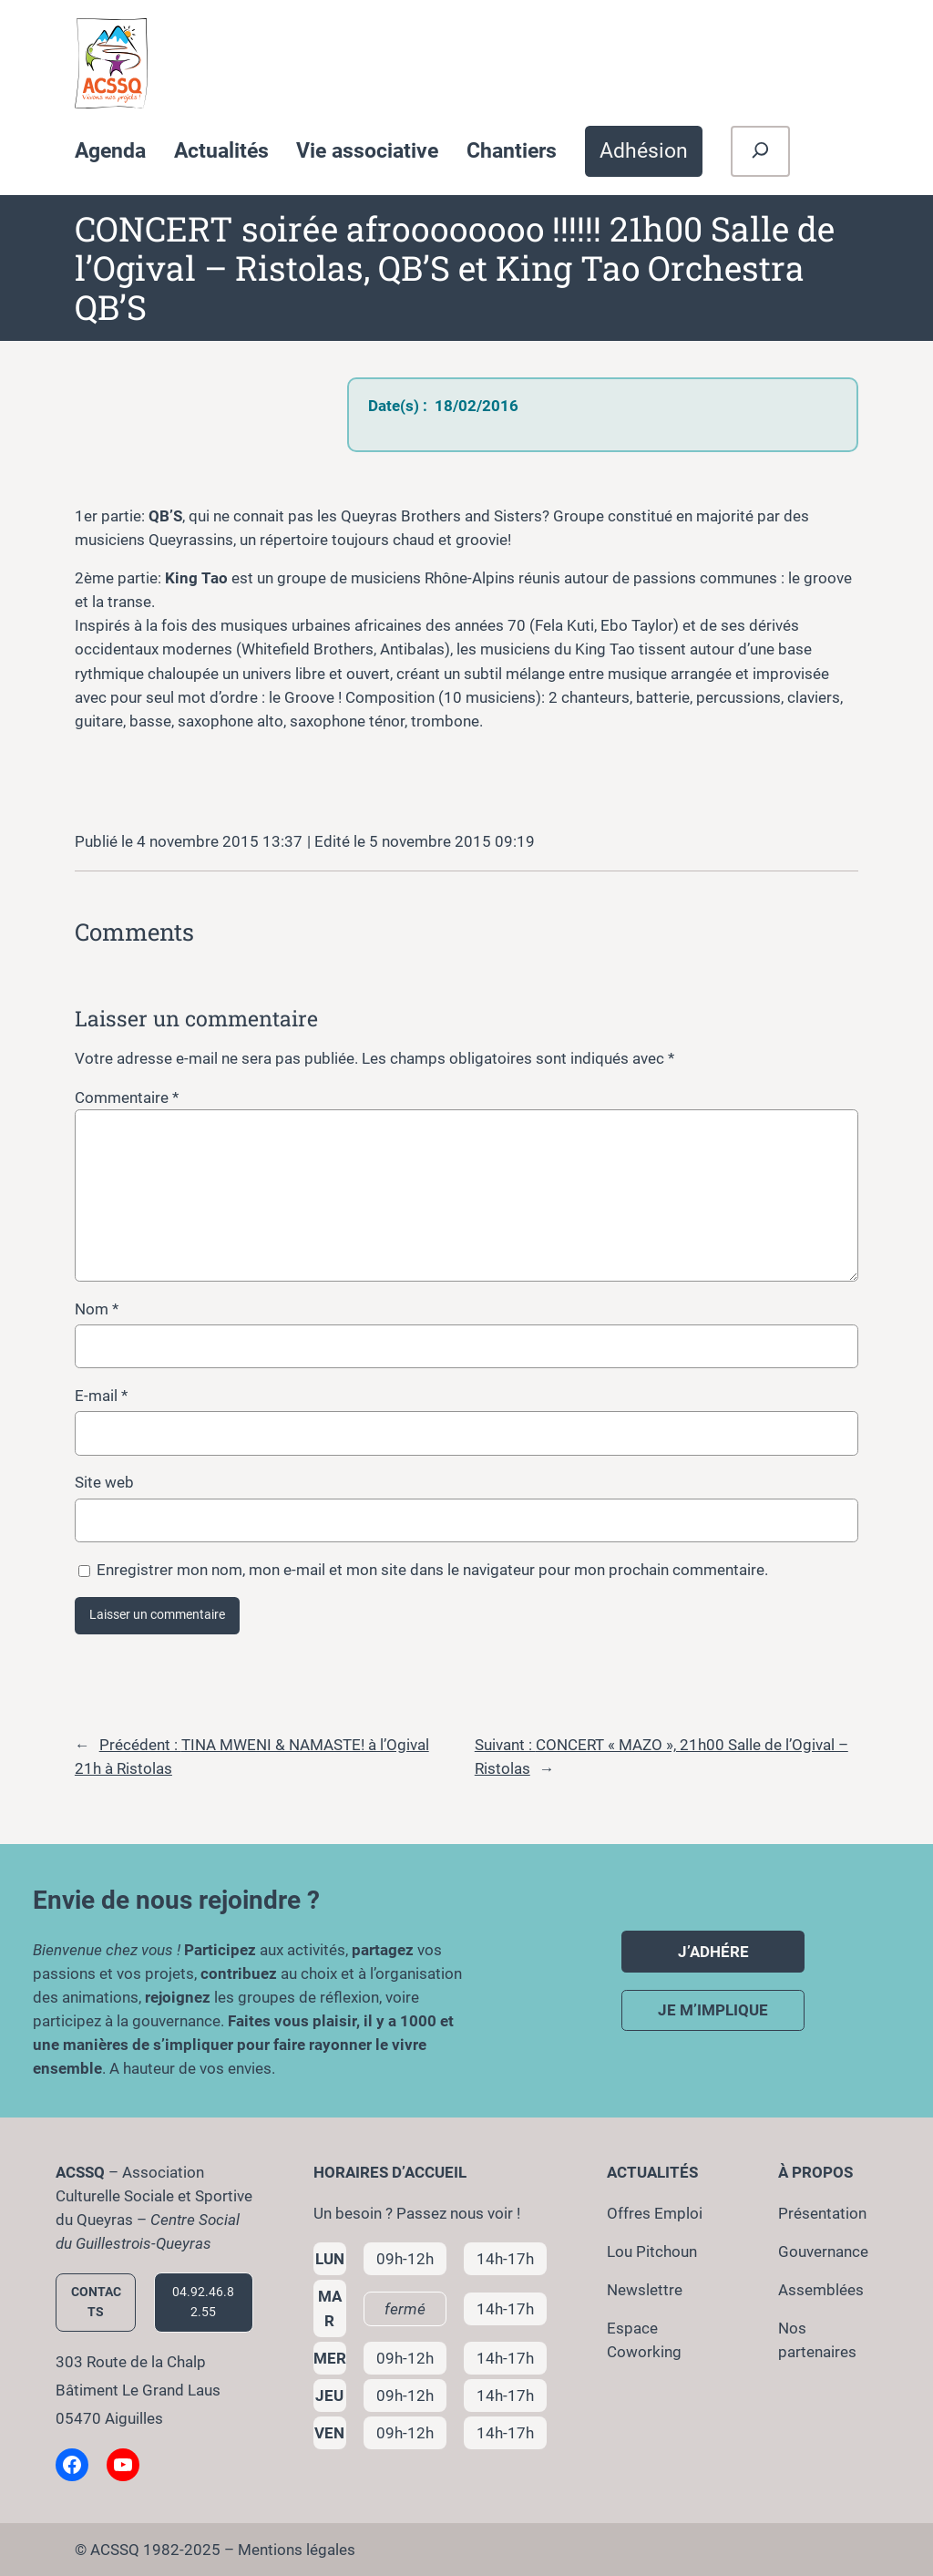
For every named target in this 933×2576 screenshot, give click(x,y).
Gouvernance (823, 2251)
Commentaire (127, 1097)
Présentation (822, 2213)
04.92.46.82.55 (203, 2302)
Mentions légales (296, 2549)
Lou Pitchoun (652, 2251)
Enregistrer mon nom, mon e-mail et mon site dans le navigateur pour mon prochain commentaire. (432, 1570)
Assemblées (821, 2290)
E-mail (101, 1395)
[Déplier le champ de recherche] (760, 151)
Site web (104, 1482)
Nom (96, 1309)
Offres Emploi (654, 2213)
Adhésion (644, 150)
